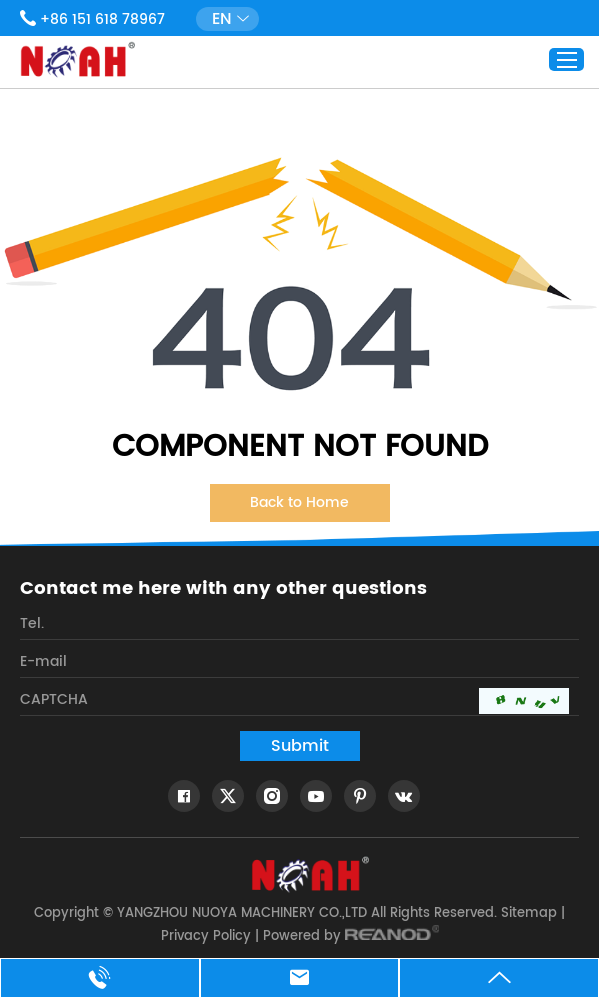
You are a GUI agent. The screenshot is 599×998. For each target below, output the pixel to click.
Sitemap (529, 913)
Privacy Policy (206, 936)
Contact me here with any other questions (223, 589)
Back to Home (299, 502)
